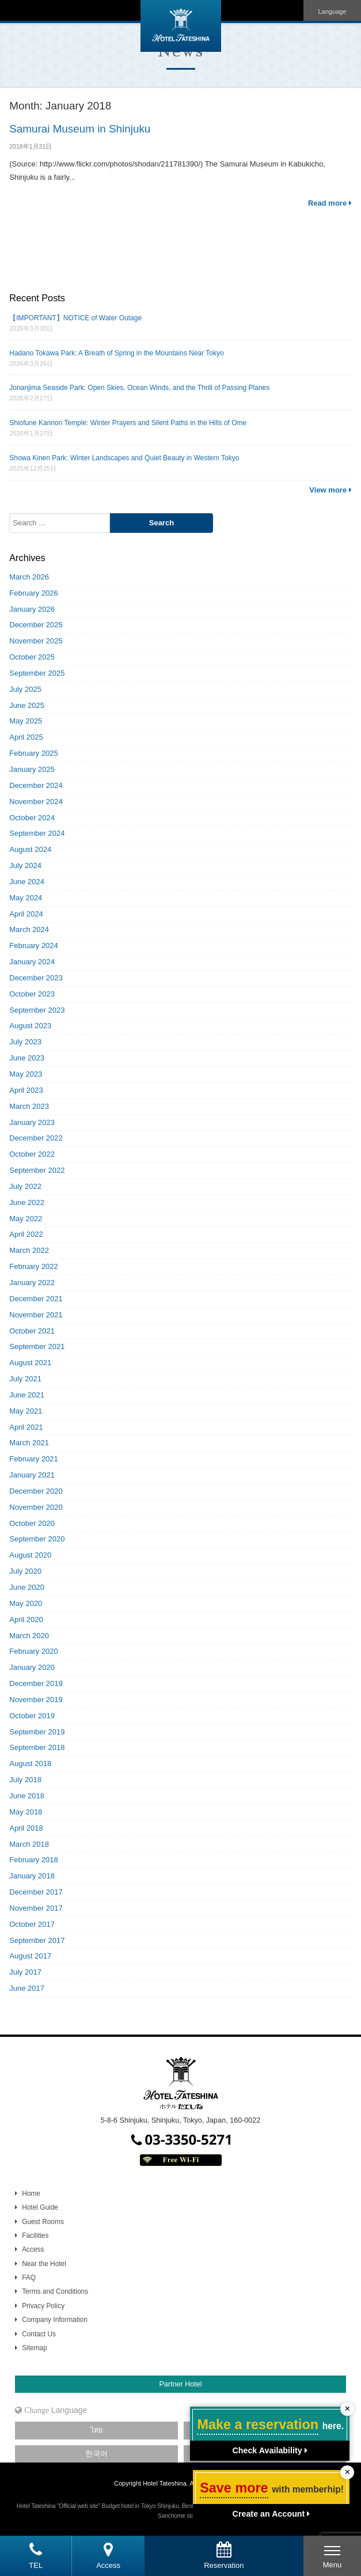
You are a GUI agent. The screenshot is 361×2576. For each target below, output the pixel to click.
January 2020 (32, 1667)
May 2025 (25, 721)
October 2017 (32, 1924)
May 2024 (25, 897)
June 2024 (26, 881)
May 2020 (25, 1603)
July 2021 (25, 1378)
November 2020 (36, 1507)
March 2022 (29, 1250)
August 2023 (30, 1025)
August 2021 (30, 1362)
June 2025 (26, 705)
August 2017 (30, 1956)
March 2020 (29, 1635)
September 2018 (36, 1747)
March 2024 (29, 929)
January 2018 (32, 1876)
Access (33, 2249)
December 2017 (36, 1892)
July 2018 (25, 1779)
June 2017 (26, 1988)
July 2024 (25, 865)
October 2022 (32, 1154)
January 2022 (32, 1282)
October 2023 (32, 994)
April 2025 (26, 737)
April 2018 (26, 1828)
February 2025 (33, 753)
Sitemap (34, 2348)
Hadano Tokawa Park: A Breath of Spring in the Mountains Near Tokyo (116, 353)
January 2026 (32, 609)
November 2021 (36, 1314)
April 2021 (26, 1427)
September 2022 (36, 1170)
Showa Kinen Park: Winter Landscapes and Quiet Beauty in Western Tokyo (124, 458)
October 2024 (32, 817)
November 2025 (36, 641)
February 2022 (33, 1266)
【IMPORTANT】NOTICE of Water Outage (75, 318)
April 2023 (26, 1090)
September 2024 (36, 833)
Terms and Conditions (55, 2291)
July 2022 (25, 1186)
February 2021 (33, 1458)
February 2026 (33, 593)
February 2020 (33, 1651)
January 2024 (32, 961)
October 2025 (32, 657)
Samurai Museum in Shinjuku (79, 129)
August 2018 (30, 1763)
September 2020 (36, 1539)
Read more (330, 203)
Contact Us (39, 2334)
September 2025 (36, 673)
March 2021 (29, 1442)
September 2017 (36, 1940)
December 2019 (36, 1683)
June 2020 (26, 1587)
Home (31, 2193)
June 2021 (26, 1395)
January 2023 (32, 1122)
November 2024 (36, 801)
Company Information (55, 2320)
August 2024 (30, 849)
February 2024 (33, 945)
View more (330, 490)
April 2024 (26, 914)
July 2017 (25, 1972)
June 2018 (26, 1795)
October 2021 (32, 1331)
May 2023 (25, 1074)
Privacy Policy (43, 2306)
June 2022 (26, 1202)
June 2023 (26, 1058)
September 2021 (36, 1346)
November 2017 (36, 1908)
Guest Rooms (43, 2222)
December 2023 (36, 977)
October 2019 (32, 1715)
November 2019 (36, 1699)
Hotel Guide (40, 2207)
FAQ (29, 2278)
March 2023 (29, 1106)
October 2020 (32, 1523)
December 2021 (36, 1298)
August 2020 (30, 1555)
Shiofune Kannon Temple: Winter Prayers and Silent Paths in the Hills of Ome (127, 423)
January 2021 (32, 1475)
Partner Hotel (180, 2384)
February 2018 (33, 1859)
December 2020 (36, 1491)
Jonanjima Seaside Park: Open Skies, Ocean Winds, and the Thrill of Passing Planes (139, 388)
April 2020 (26, 1619)
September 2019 (36, 1732)
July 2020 (25, 1571)
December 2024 (36, 785)
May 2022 (25, 1218)
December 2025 (36, 624)
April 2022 (26, 1234)
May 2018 (25, 1812)
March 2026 (29, 577)
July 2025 (25, 689)
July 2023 (25, 1041)
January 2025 (32, 769)
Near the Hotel (44, 2264)
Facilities (35, 2236)
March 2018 (29, 1844)
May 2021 (25, 1411)
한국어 (96, 2454)
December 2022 (36, 1138)
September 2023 (36, 1010)
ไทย (96, 2430)
